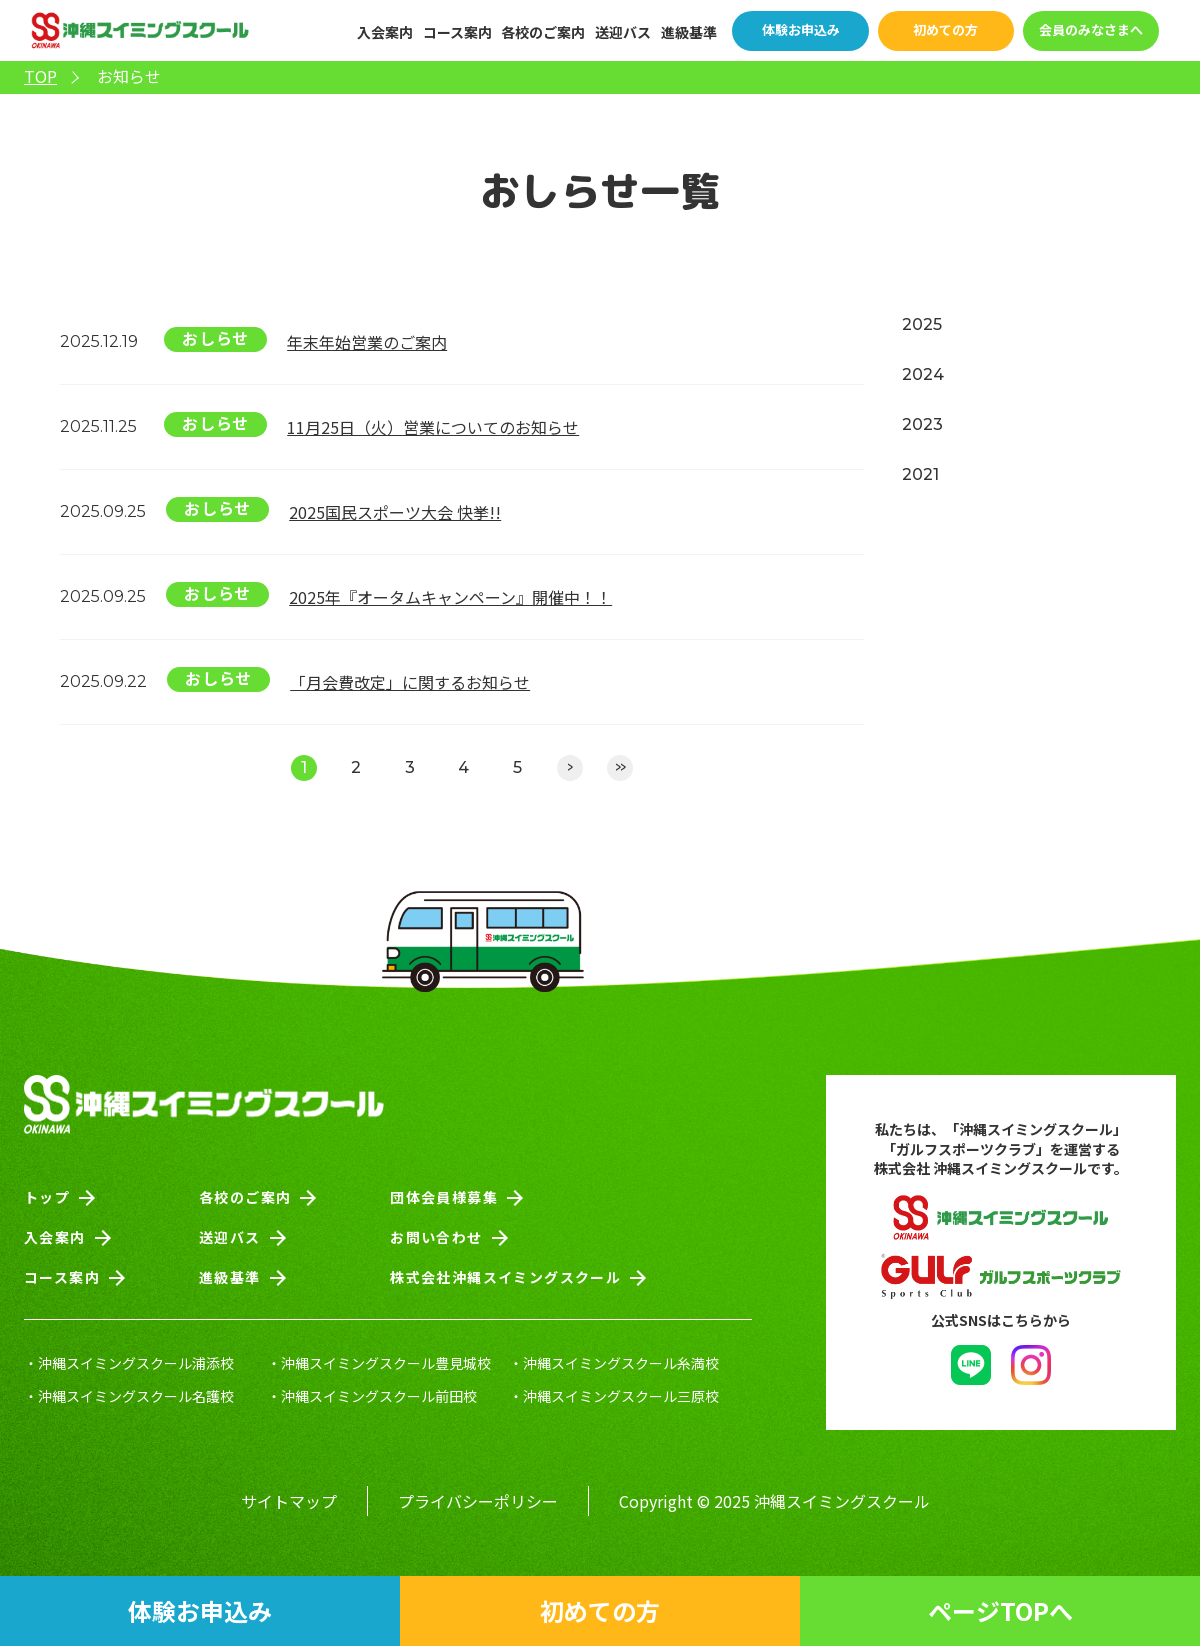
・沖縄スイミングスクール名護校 (129, 1396)
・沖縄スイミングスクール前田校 (372, 1396)
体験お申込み (801, 29)
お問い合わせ (436, 1237)
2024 (923, 375)
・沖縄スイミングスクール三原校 (614, 1396)
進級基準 (689, 32)
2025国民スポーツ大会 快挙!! (395, 512)
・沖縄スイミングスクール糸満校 (614, 1363)
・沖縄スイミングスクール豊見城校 (379, 1363)
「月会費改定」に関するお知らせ (410, 682)
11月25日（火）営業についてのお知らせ (433, 427)
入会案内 (385, 32)
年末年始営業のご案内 (367, 342)
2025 (922, 325)
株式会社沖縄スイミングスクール (505, 1277)
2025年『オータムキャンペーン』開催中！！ (450, 597)
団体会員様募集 (444, 1197)
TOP (40, 76)
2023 (922, 425)
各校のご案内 (543, 32)
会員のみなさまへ (1091, 29)
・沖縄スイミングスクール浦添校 (129, 1363)
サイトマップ (289, 1501)
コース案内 (457, 32)
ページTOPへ (1000, 1610)
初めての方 (945, 29)
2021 (920, 475)
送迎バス (623, 32)
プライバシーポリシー (478, 1501)
